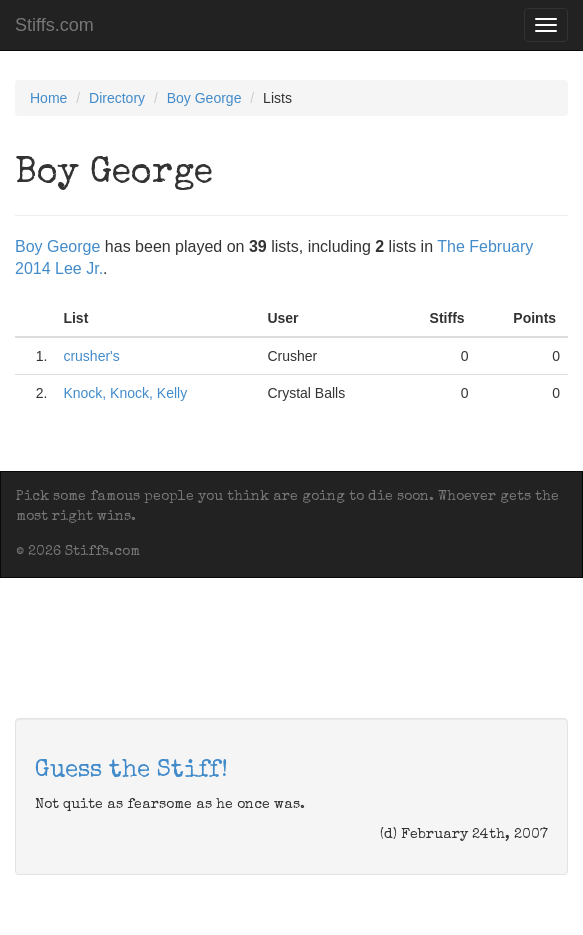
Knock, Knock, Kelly (125, 393)
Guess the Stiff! (131, 771)
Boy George (204, 98)
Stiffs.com (54, 25)
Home (48, 98)
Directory (117, 98)
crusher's (91, 356)
